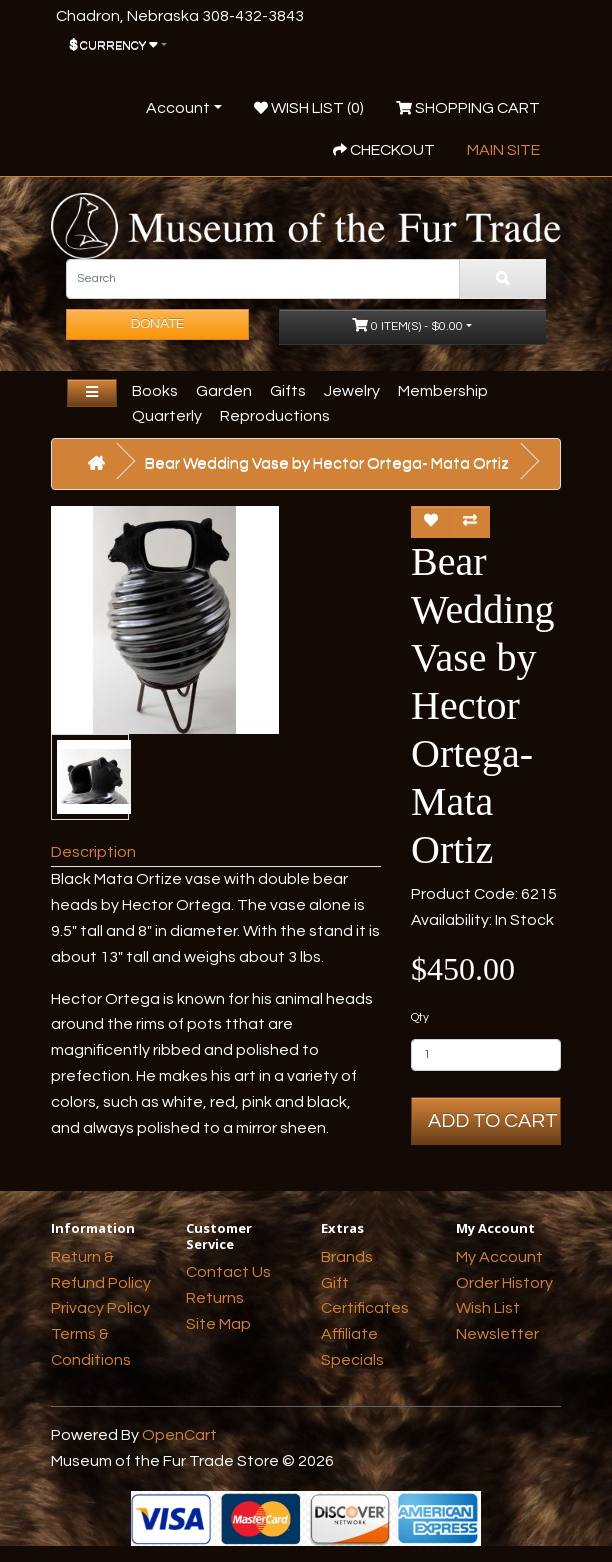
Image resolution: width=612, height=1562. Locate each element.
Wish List (488, 1308)
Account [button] (178, 108)
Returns (215, 1298)
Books (155, 391)
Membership (443, 391)
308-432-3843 (253, 16)
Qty (420, 1017)
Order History (504, 1283)
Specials (352, 1360)
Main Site (503, 150)
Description (93, 852)
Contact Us (228, 1272)
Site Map (218, 1324)
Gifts (288, 391)
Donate (157, 324)
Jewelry (352, 391)
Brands (347, 1257)
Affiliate (349, 1334)
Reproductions (275, 416)
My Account (499, 1257)
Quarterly (167, 416)
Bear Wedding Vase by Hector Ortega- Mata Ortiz (327, 463)
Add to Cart (493, 1121)
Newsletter (497, 1334)
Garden (224, 391)
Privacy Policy (100, 1308)
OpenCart (179, 1435)
